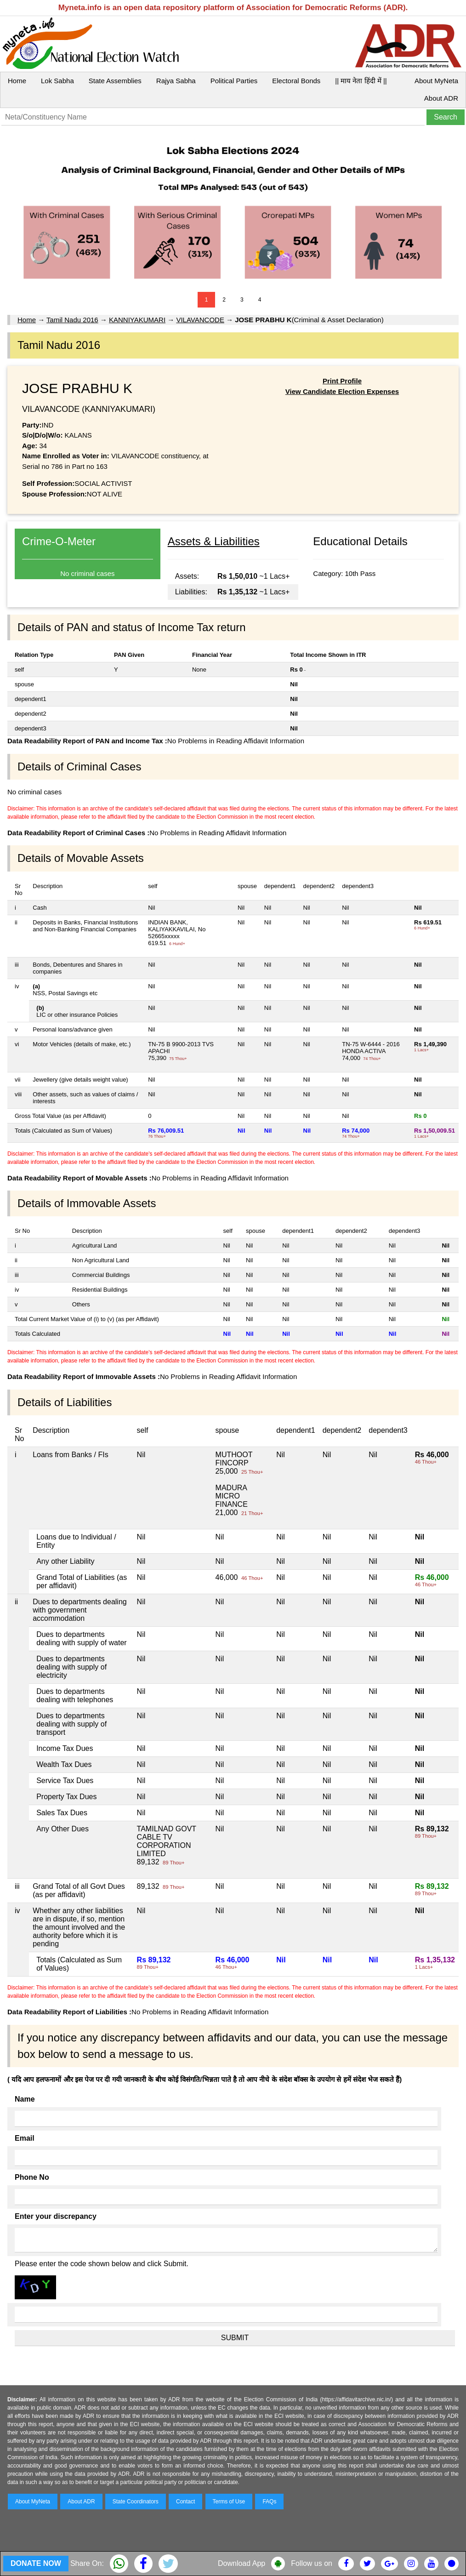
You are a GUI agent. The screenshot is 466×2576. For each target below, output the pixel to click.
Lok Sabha (57, 81)
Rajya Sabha (176, 81)
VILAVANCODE (200, 320)
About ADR (441, 98)
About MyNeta (436, 81)
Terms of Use (229, 2501)
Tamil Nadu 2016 (72, 320)
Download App (241, 2563)
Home (17, 81)
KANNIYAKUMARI (137, 320)
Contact (185, 2501)
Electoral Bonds (296, 81)
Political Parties (234, 81)
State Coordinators (136, 2501)
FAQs (269, 2501)
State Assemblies (115, 81)
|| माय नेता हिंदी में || (360, 81)
